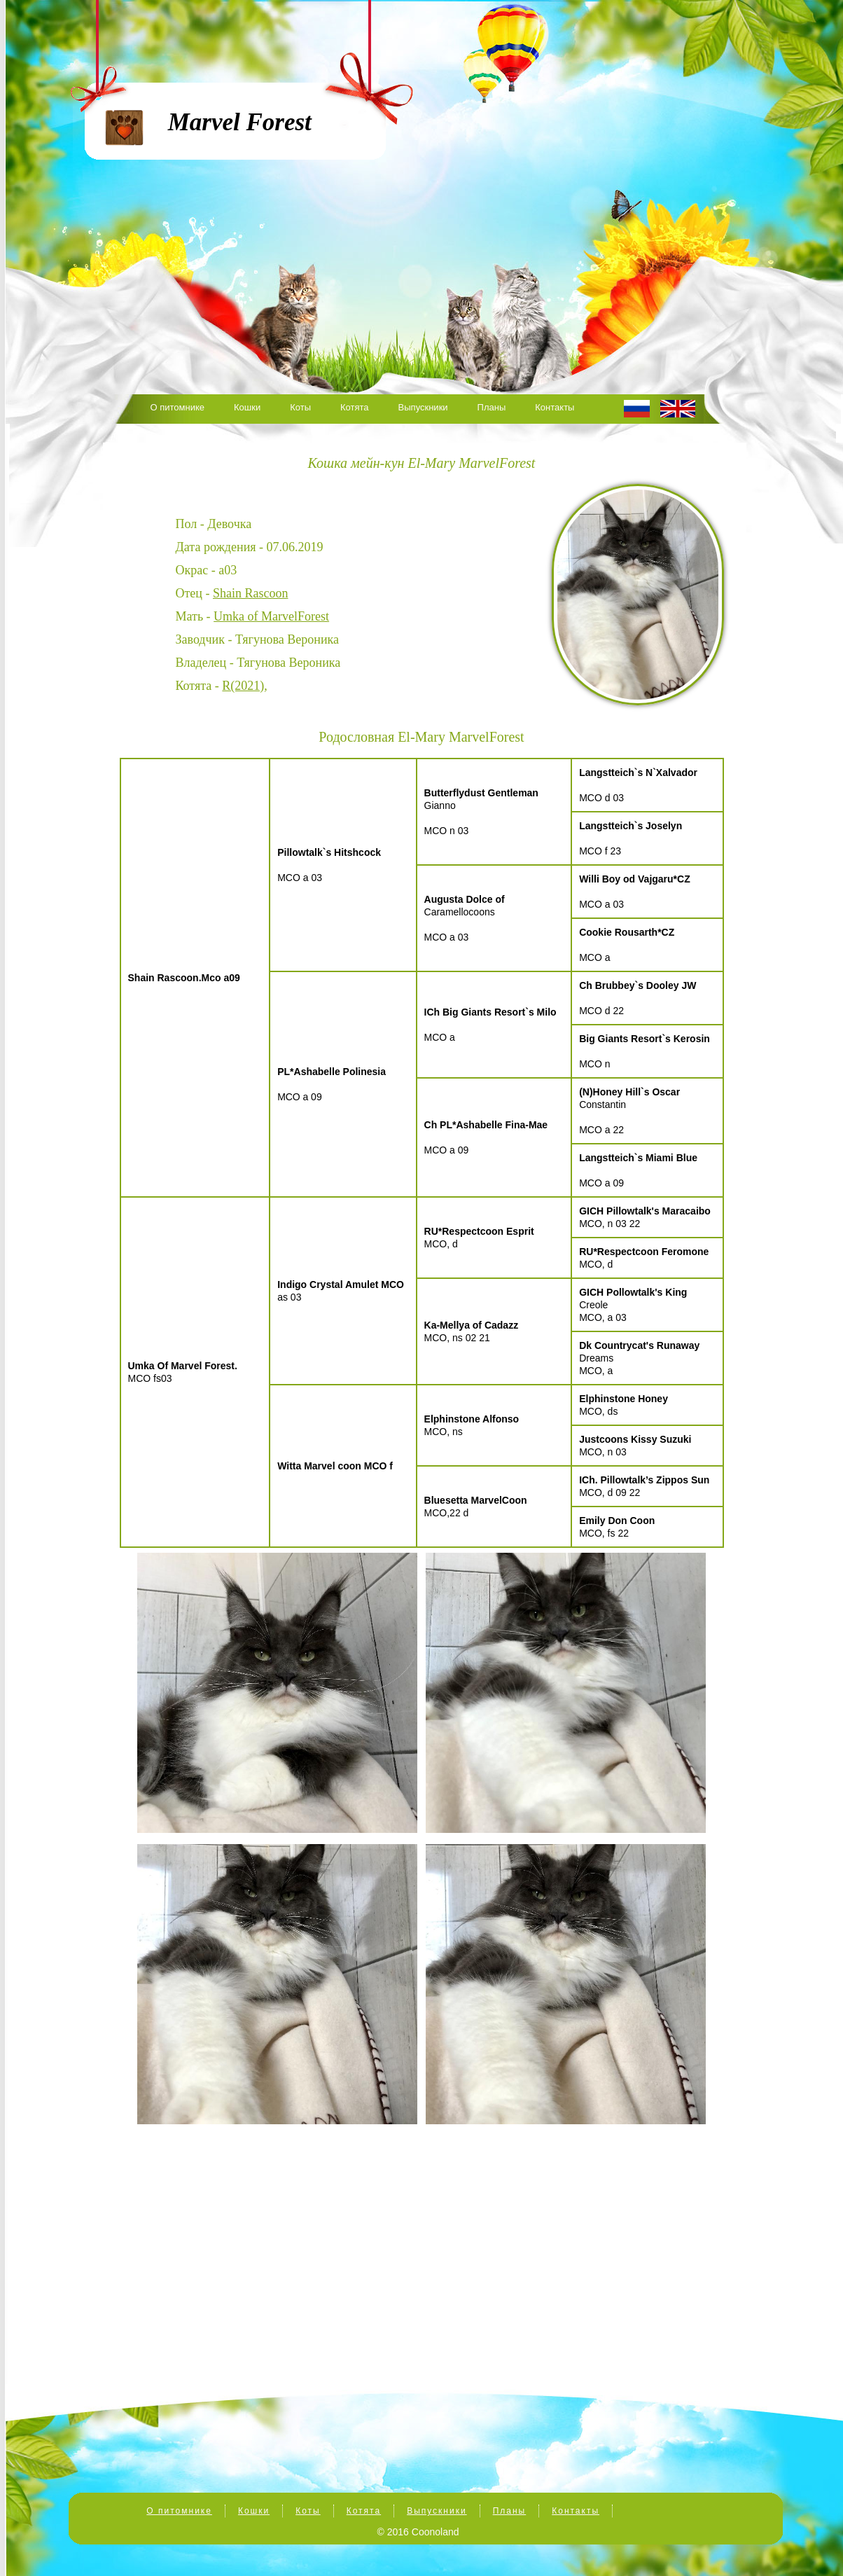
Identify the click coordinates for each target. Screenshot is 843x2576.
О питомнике (178, 407)
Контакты (554, 407)
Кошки (247, 407)
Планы (492, 407)
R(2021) (243, 686)
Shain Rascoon (250, 593)
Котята (354, 407)
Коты (300, 407)
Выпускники (423, 407)
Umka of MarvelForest (271, 616)
